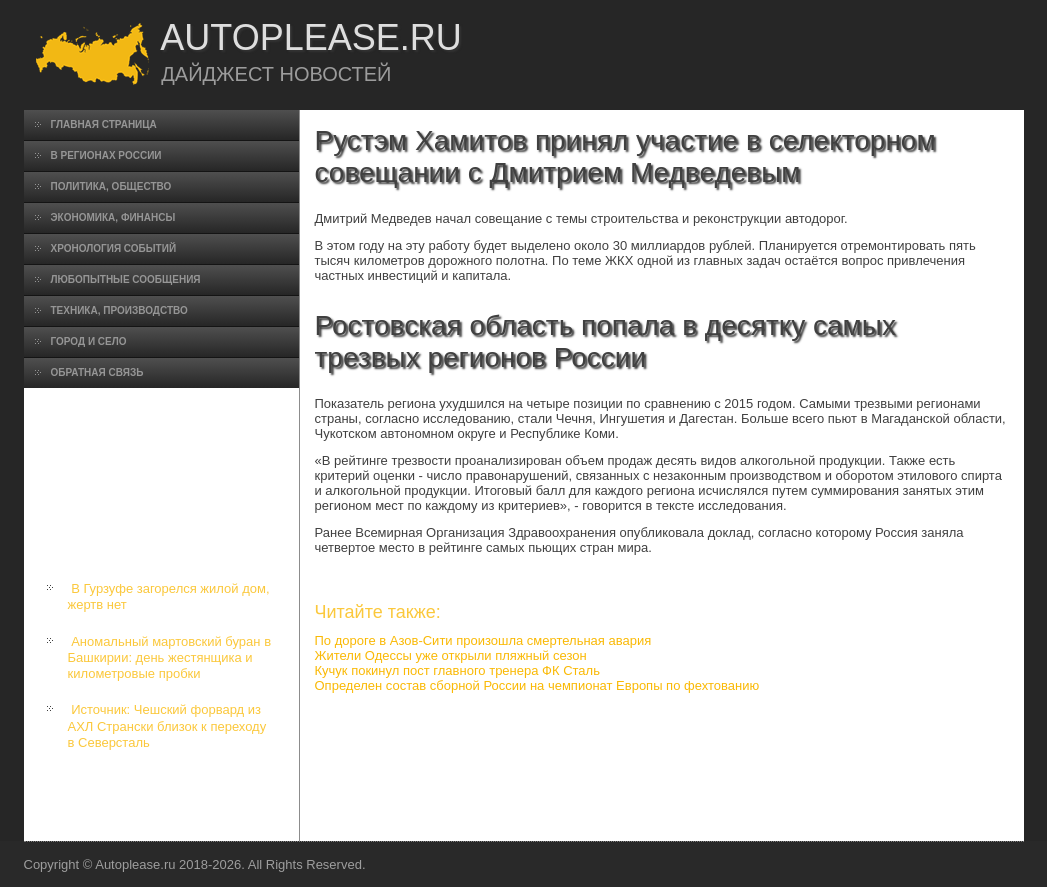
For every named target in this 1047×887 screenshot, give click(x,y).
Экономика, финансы (113, 217)
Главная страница (104, 124)
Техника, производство (119, 310)
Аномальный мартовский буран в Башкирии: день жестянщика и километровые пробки (170, 658)
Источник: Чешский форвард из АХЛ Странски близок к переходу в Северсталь (167, 726)
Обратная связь (97, 372)
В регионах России (106, 155)
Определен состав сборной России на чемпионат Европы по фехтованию (537, 685)
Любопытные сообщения (126, 279)
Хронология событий (114, 248)
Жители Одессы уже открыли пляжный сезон (451, 655)
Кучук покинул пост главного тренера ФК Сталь (457, 670)
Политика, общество (111, 186)
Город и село (89, 341)
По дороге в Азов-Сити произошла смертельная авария (483, 640)
